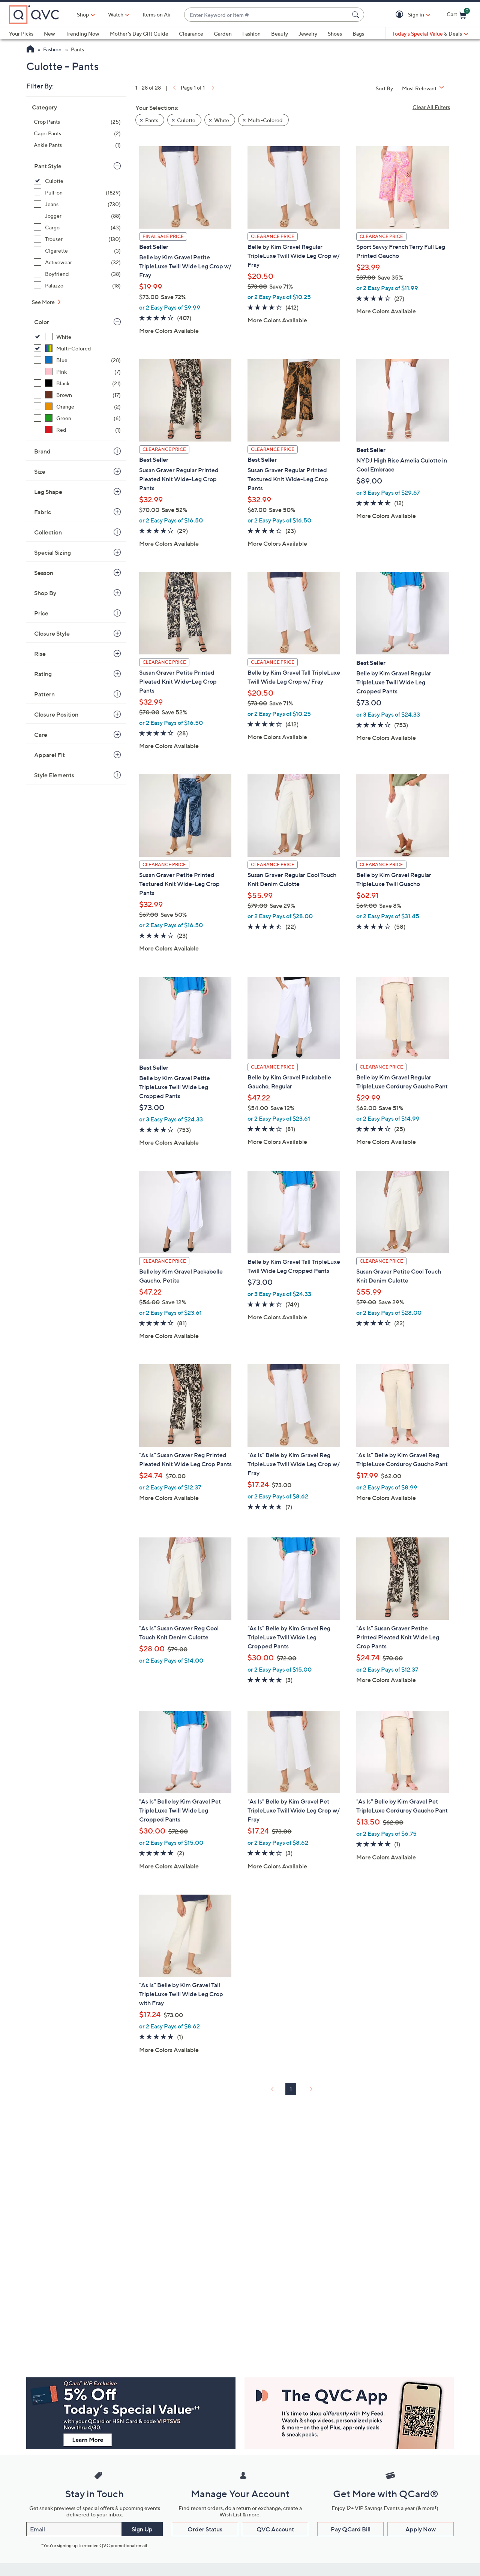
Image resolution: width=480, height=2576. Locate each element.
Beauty (279, 33)
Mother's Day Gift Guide (139, 33)
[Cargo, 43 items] (77, 227)
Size (39, 471)
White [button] (221, 120)
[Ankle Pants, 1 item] (77, 145)
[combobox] (266, 15)
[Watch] (116, 14)
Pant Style (48, 166)
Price (41, 613)
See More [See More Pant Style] (44, 302)
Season (43, 572)
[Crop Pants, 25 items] (77, 122)
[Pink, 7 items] (77, 372)
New (49, 33)
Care (40, 734)
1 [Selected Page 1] (291, 2089)
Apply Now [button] (420, 2529)
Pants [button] (151, 120)
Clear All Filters (431, 107)
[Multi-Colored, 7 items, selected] (77, 348)
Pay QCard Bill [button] (350, 2529)
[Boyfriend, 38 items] (77, 274)
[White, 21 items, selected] (77, 337)
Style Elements (54, 775)
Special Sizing (52, 552)
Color (41, 322)
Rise (40, 653)
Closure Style (52, 633)
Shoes (335, 33)
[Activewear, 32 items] (77, 262)
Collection (48, 532)
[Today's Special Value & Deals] (430, 33)
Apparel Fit (49, 755)
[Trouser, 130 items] (77, 239)
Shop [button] (83, 14)
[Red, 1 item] (77, 430)
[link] (173, 87)
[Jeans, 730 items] (77, 204)
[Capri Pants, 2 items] (77, 133)
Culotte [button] (186, 120)
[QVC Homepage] (30, 49)
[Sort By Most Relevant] (425, 88)
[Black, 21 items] (77, 383)
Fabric (42, 512)
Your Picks (21, 33)
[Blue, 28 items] (77, 360)
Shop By (45, 593)
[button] (401, 14)
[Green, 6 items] (77, 418)
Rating (43, 674)
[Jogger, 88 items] (77, 216)
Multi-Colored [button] (265, 120)
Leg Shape (48, 491)
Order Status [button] (205, 2529)
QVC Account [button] (275, 2529)
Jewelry (307, 33)
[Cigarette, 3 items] (77, 250)
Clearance (191, 33)
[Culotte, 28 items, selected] (77, 181)
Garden (223, 33)
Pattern (44, 694)
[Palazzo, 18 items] (77, 285)
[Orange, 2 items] (77, 406)
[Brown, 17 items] (77, 395)
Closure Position (56, 714)
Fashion (251, 33)
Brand (42, 451)
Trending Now (82, 33)
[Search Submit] (357, 14)
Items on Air (156, 14)
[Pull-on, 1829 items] (77, 192)
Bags (358, 33)
